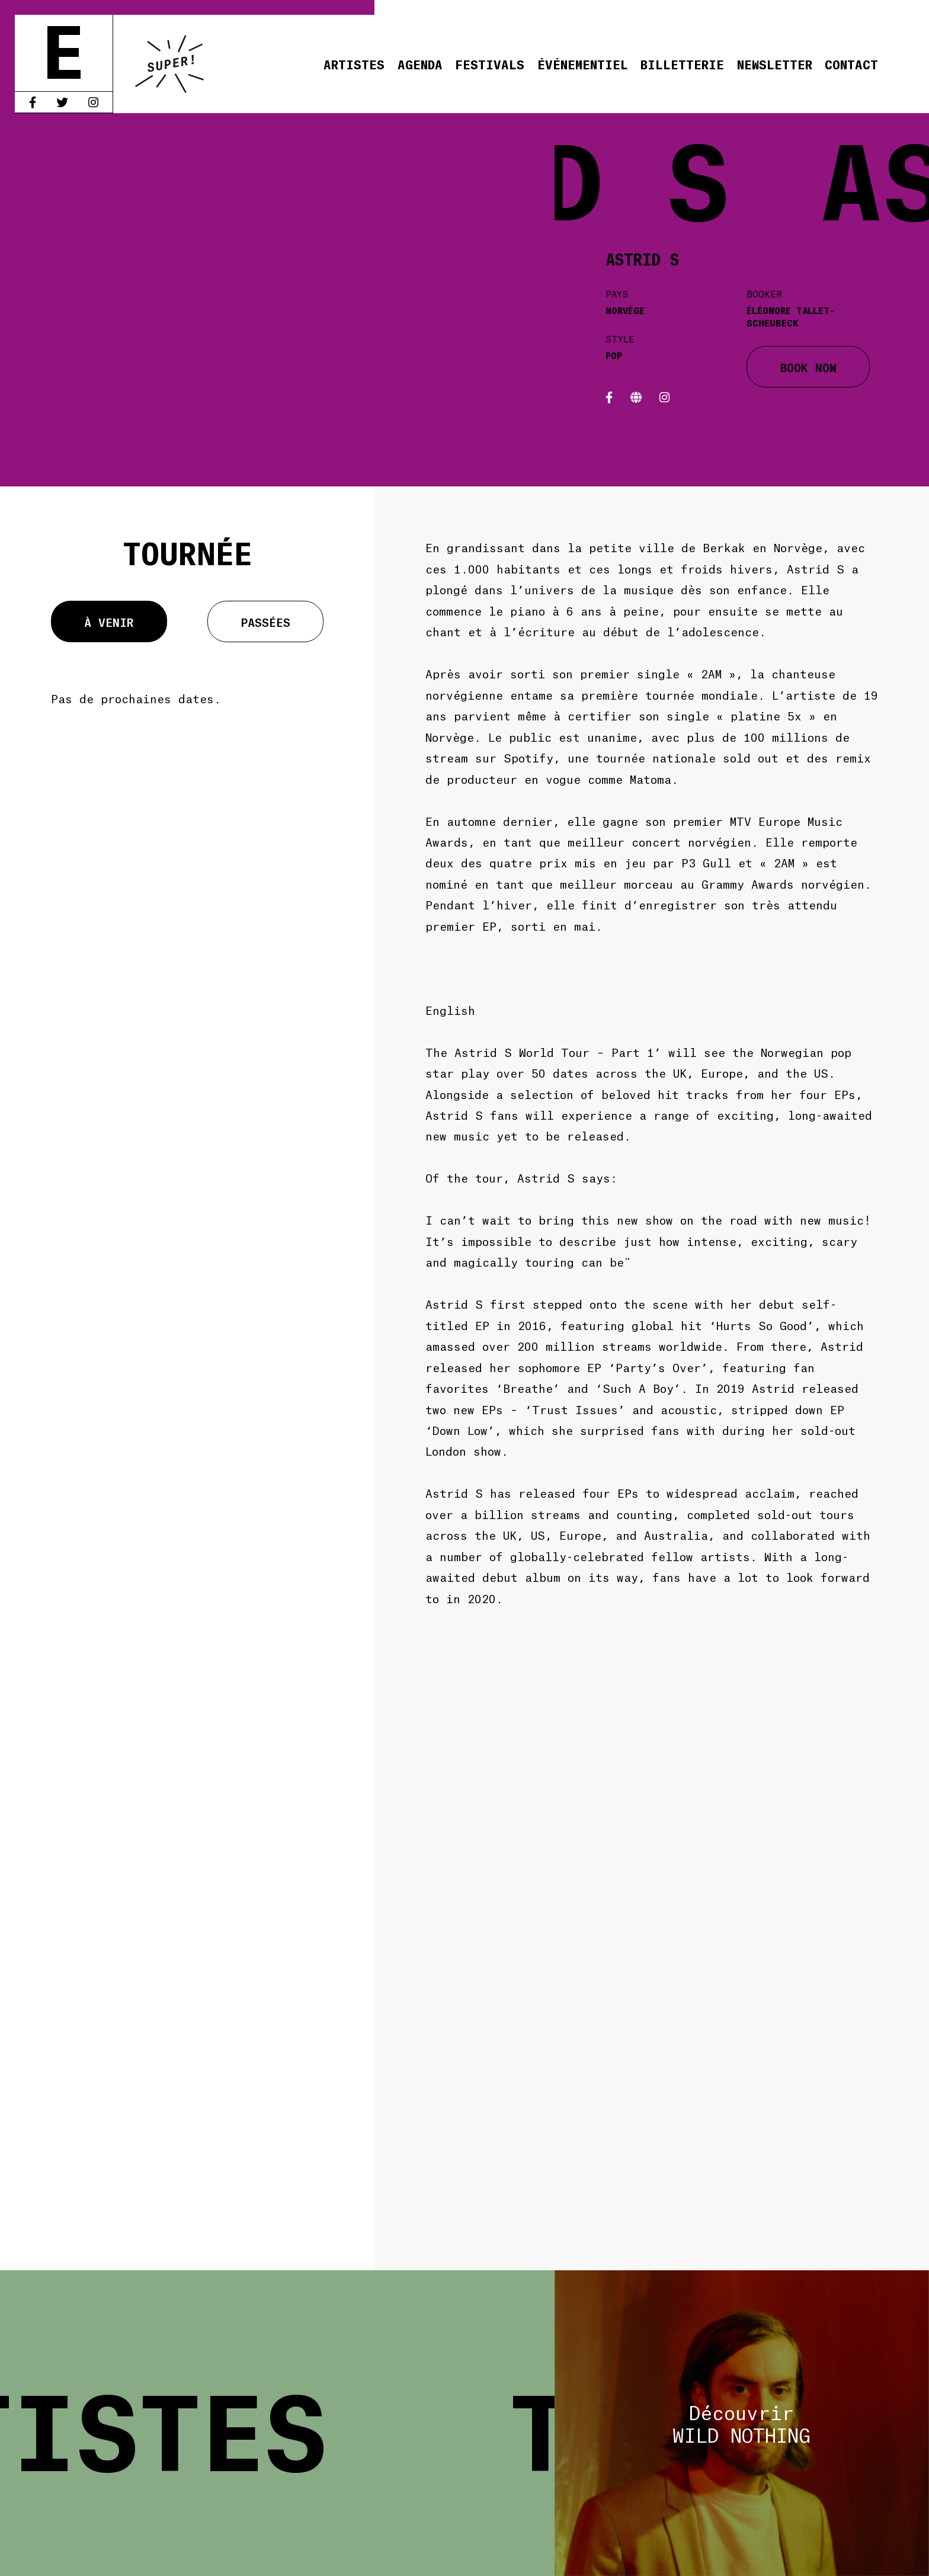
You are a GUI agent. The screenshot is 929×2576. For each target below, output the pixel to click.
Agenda (420, 64)
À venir (109, 621)
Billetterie (682, 64)
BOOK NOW (808, 366)
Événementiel (582, 64)
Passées (265, 621)
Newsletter (774, 64)
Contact (851, 64)
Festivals (489, 64)
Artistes (354, 64)
